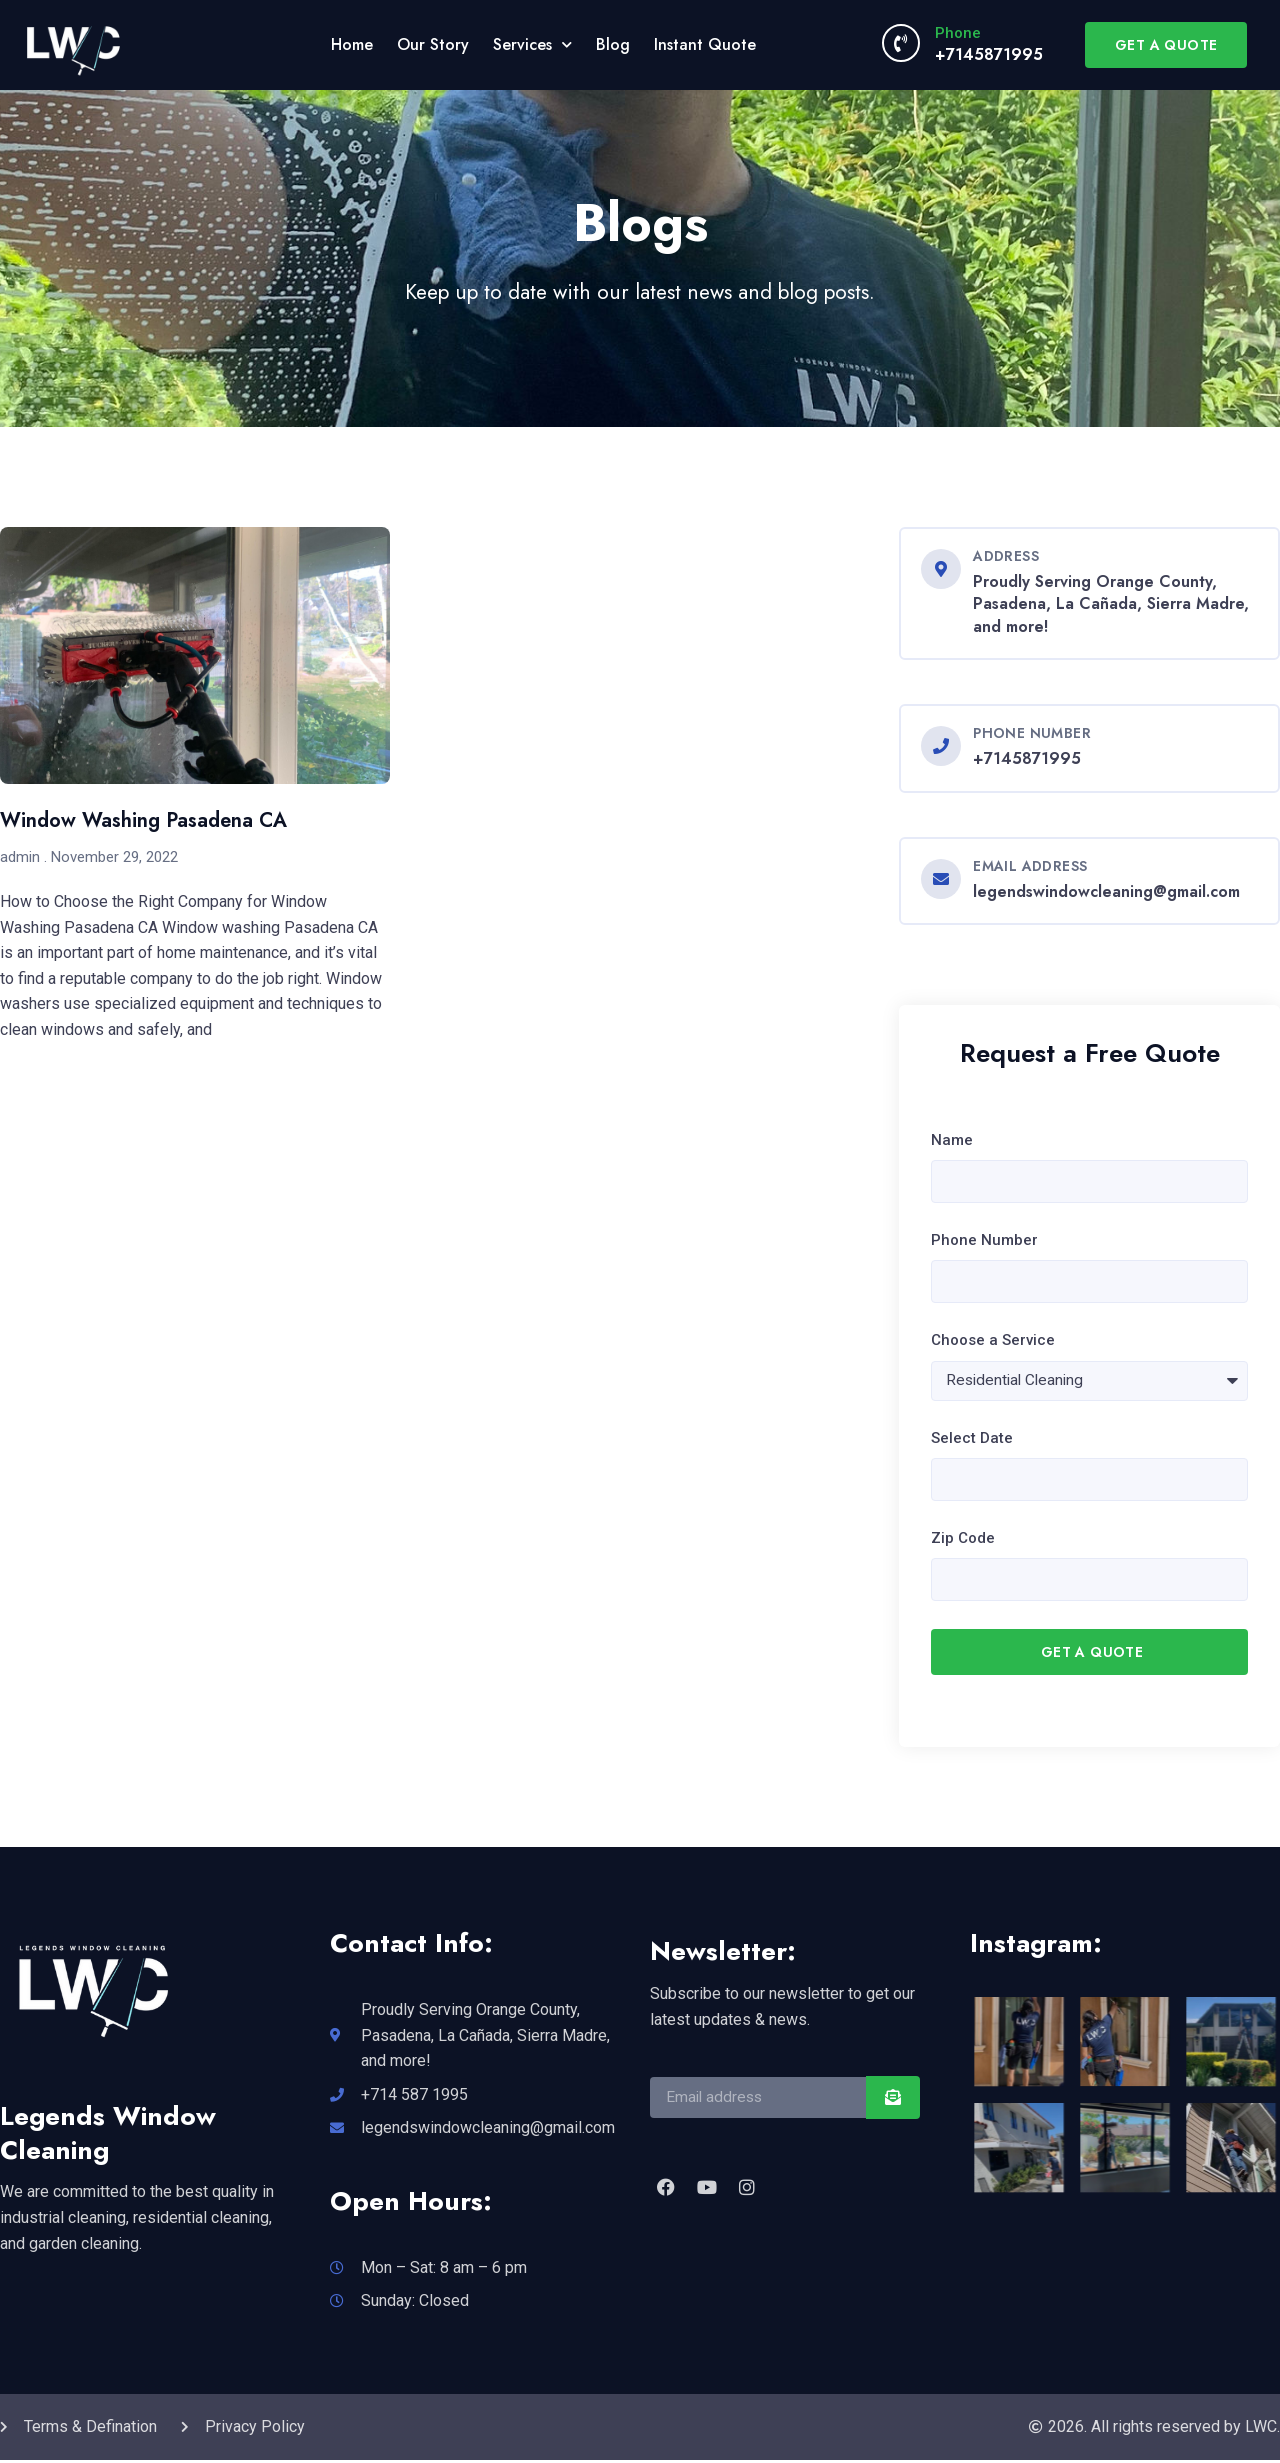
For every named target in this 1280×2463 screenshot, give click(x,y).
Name (952, 1140)
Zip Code (963, 1541)
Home (352, 44)
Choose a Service (993, 1342)
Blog (613, 44)
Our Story (433, 44)
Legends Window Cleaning (108, 2136)
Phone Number (984, 1241)
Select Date (972, 1439)
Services (532, 44)
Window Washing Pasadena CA (143, 820)
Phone (958, 33)
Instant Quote (705, 44)
